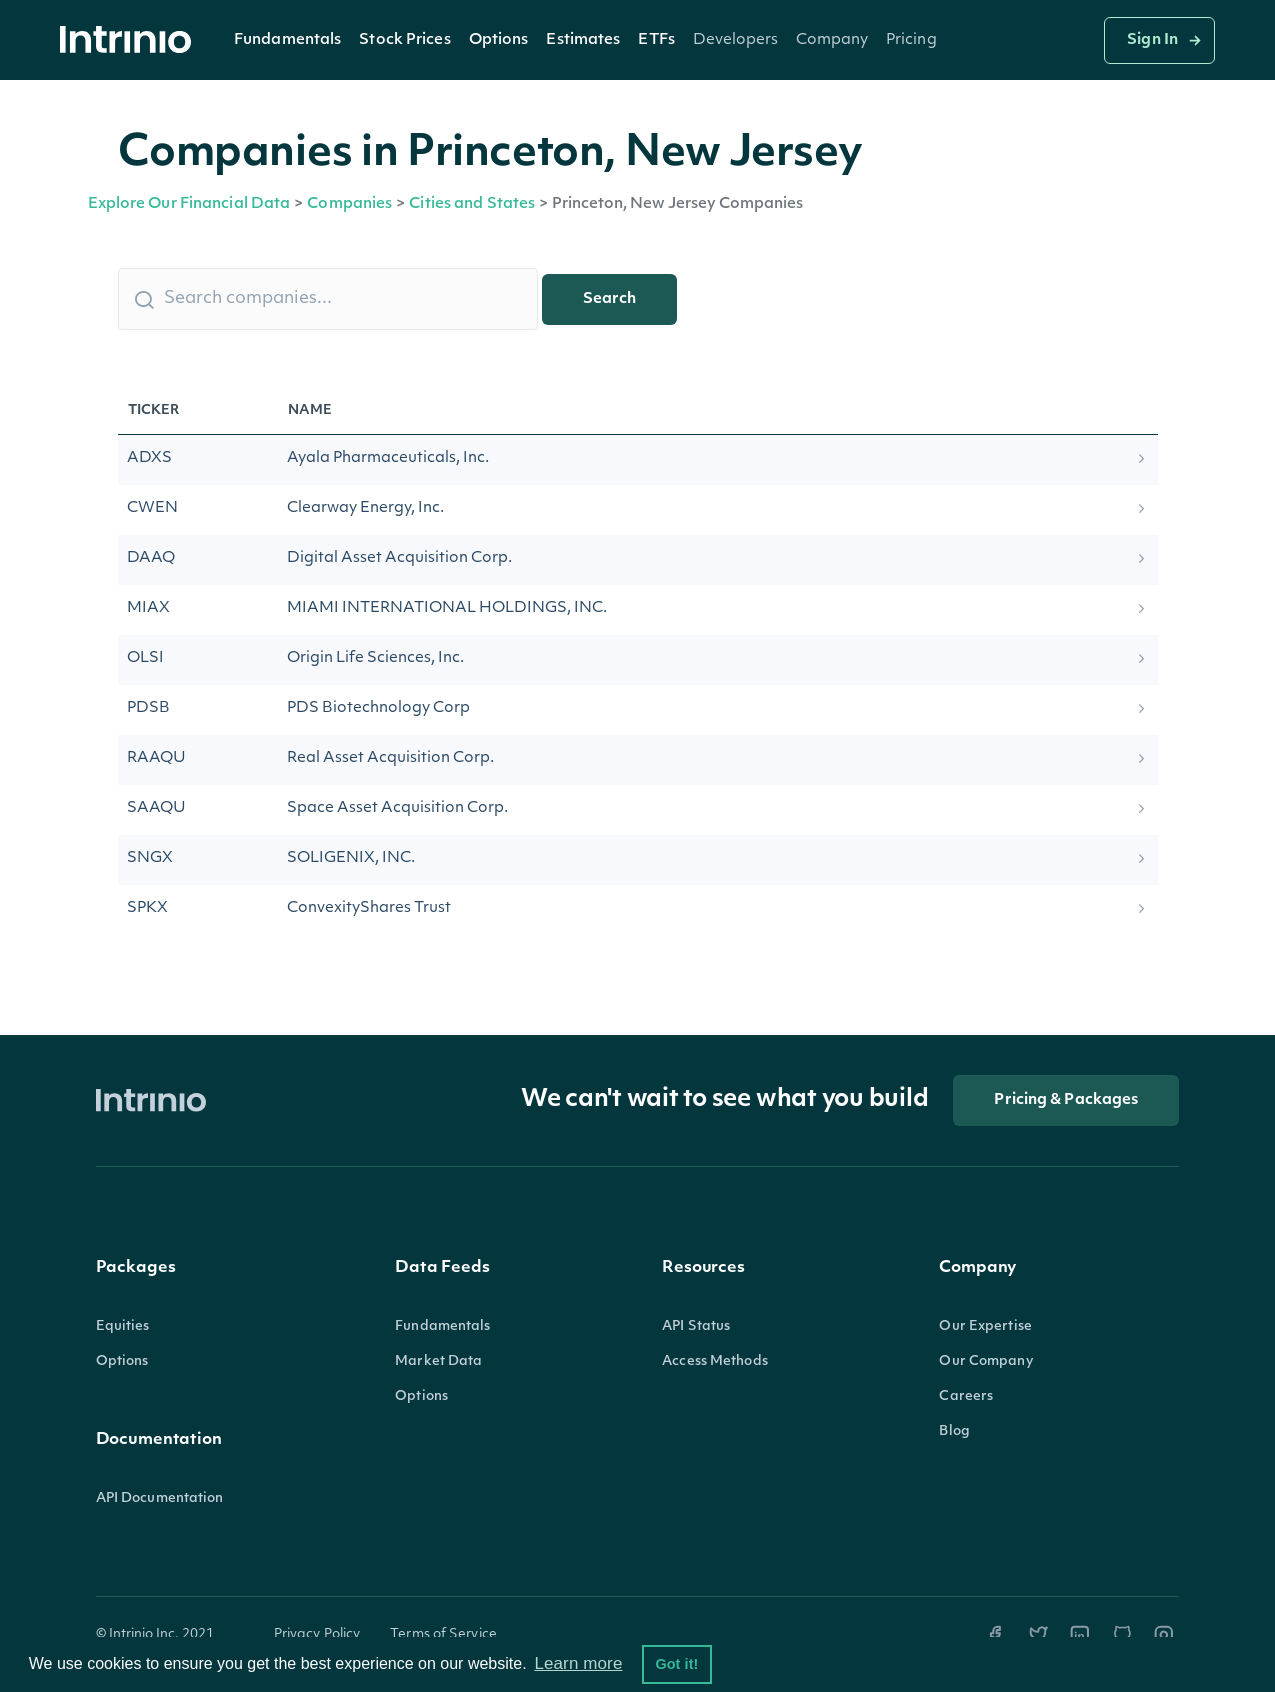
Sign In (1152, 40)
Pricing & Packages (1066, 1100)
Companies (349, 204)
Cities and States (472, 204)
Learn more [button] (578, 1663)
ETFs (656, 40)
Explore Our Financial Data (189, 204)
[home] (131, 40)
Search (609, 299)
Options (499, 40)
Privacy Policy (317, 1634)
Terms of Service (443, 1634)
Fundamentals (287, 40)
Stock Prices (404, 40)
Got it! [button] (676, 1664)
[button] (287, 40)
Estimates (583, 40)
